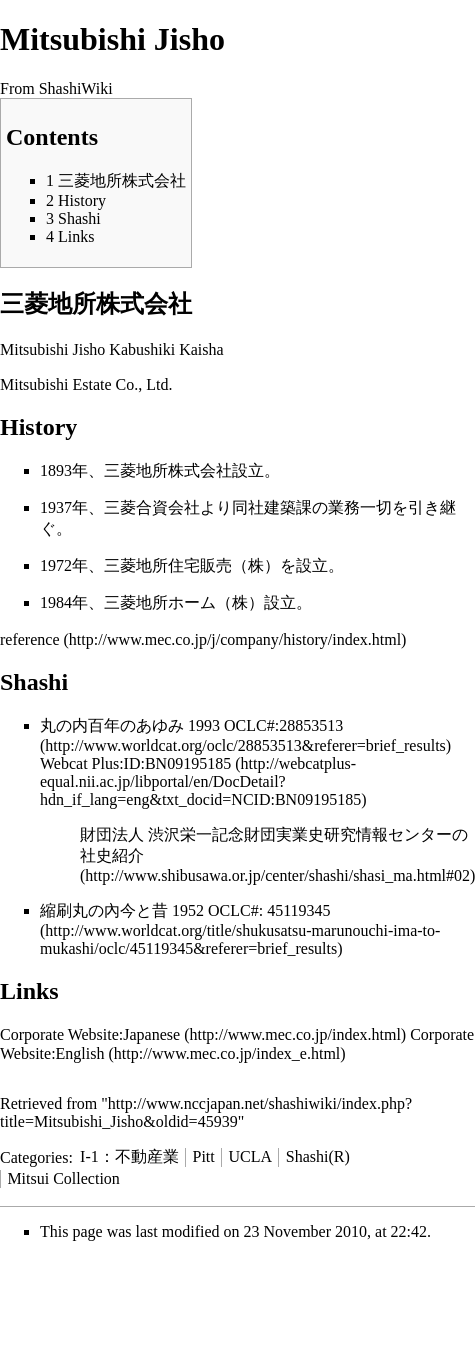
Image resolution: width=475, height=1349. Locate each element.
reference (30, 639)
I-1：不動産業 (129, 1156)
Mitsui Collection (63, 1178)
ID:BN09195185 (178, 763)
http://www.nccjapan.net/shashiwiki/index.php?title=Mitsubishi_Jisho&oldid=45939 (206, 1112)
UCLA (251, 1156)
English (80, 1053)
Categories (34, 1156)
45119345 (298, 910)
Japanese (151, 1034)
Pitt (204, 1156)
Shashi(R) (318, 1156)
